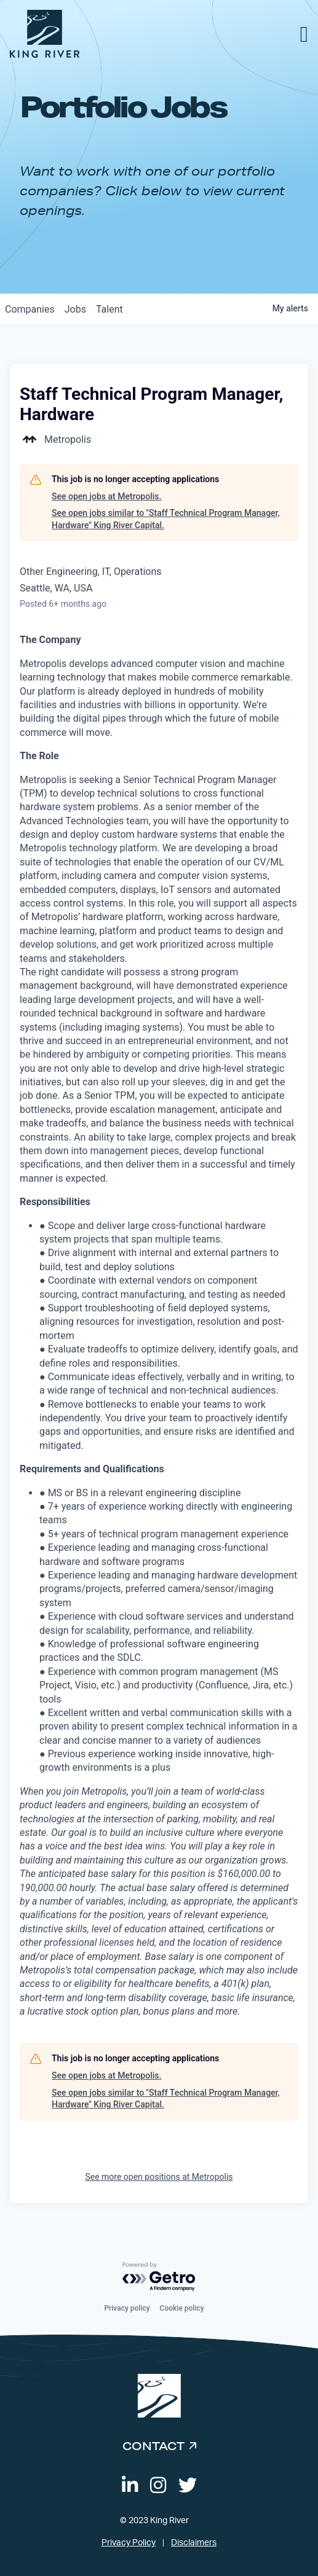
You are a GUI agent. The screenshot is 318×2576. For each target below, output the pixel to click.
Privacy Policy (128, 2543)
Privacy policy (126, 2308)
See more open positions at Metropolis (159, 2177)
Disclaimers (194, 2543)
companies (30, 309)
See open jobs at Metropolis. (106, 496)
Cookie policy (182, 2308)
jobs (75, 309)
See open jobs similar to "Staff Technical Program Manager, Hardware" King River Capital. (166, 519)
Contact (153, 2446)
